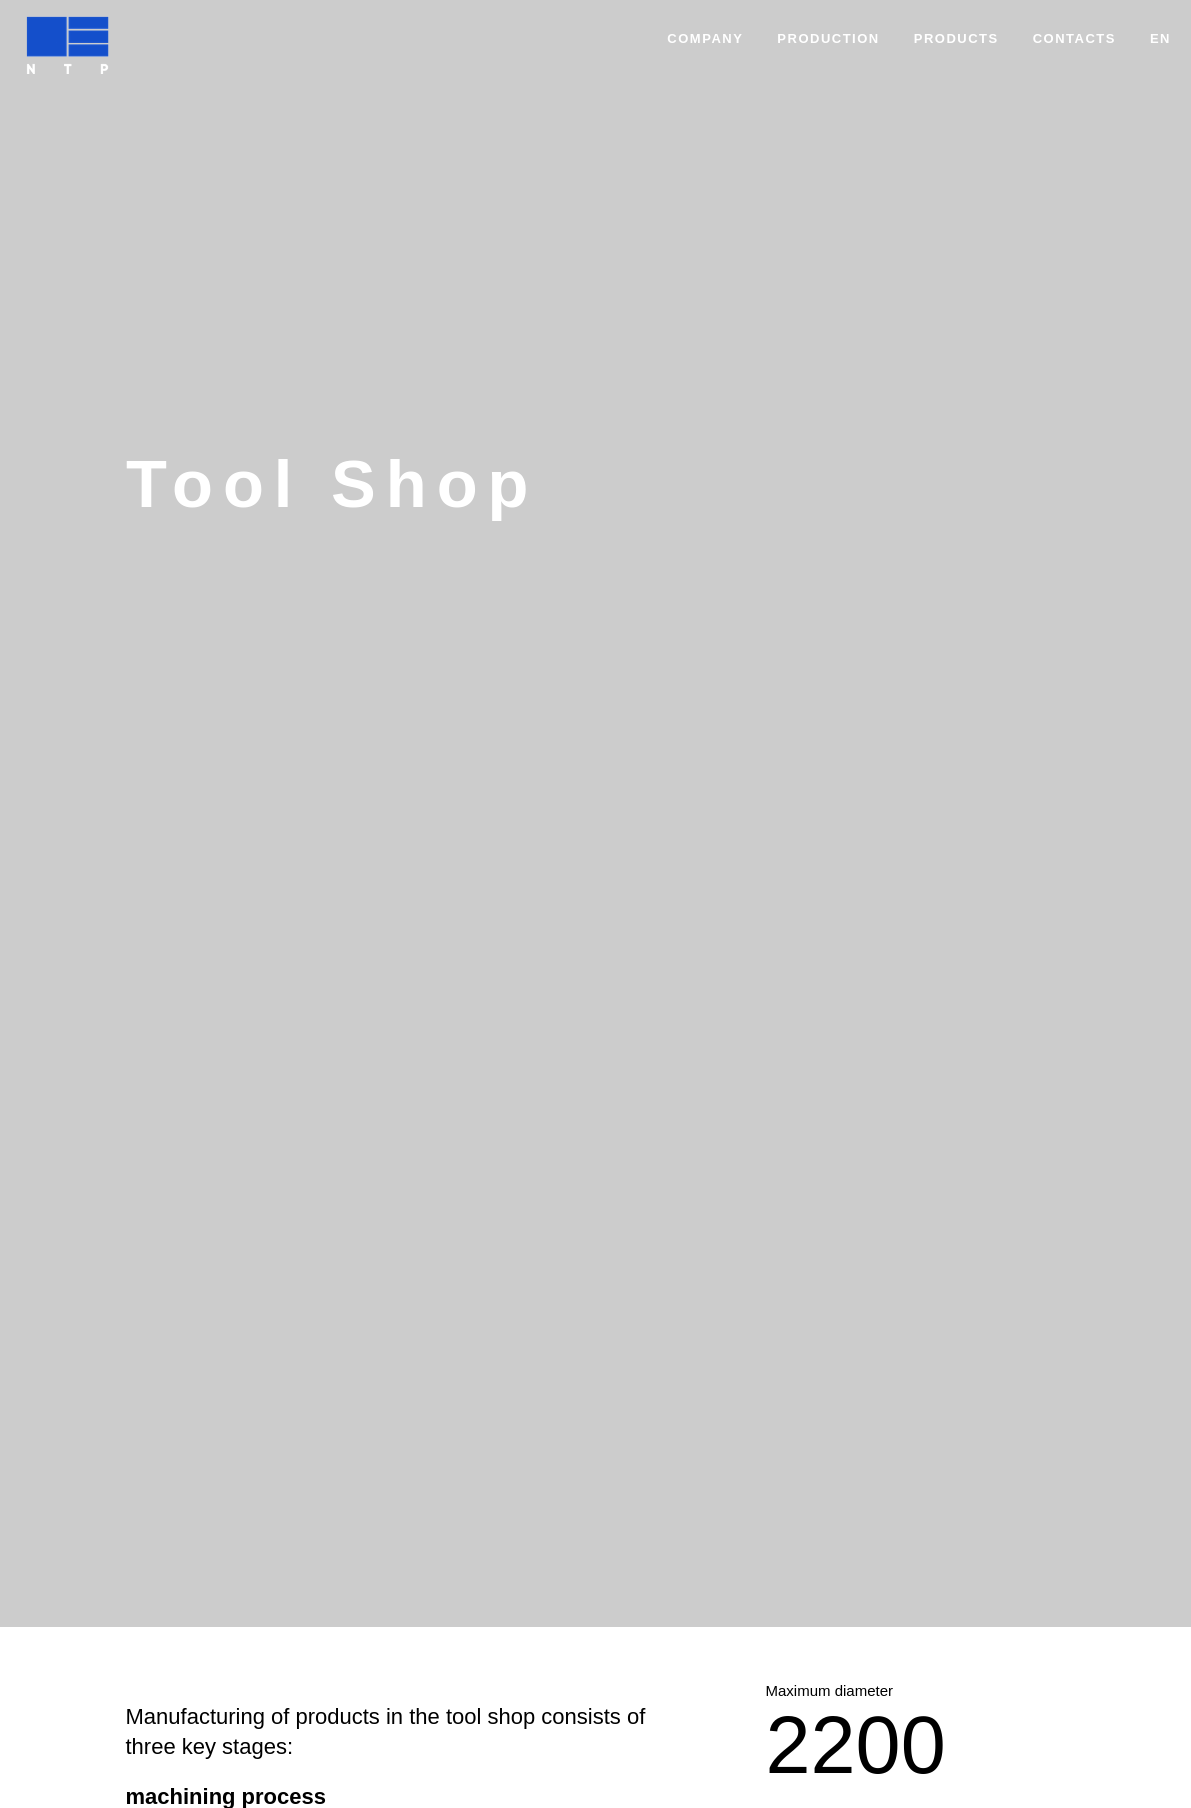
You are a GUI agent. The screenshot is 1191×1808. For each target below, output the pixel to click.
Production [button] (828, 38)
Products (956, 38)
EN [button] (1160, 38)
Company (705, 38)
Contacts (1074, 38)
